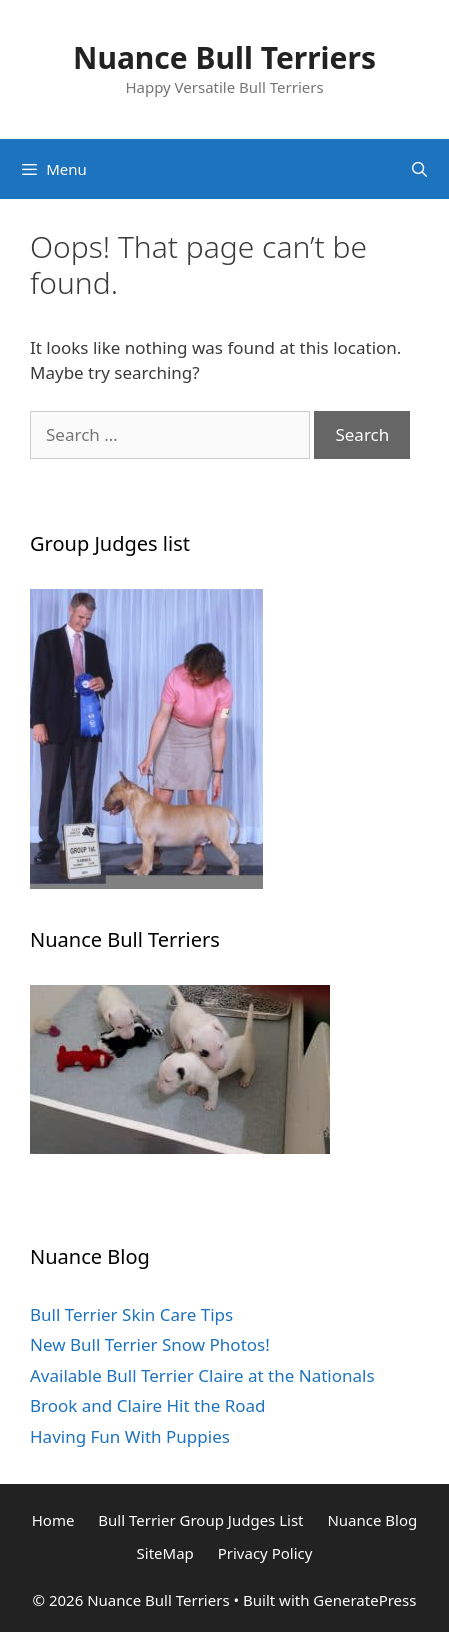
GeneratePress (364, 1600)
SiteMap (165, 1553)
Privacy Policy (265, 1553)
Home (53, 1520)
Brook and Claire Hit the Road (148, 1405)
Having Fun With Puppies (130, 1436)
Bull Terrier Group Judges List (200, 1520)
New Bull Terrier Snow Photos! (150, 1344)
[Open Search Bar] (419, 169)
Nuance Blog (372, 1520)
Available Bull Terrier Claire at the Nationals (202, 1375)
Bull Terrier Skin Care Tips (131, 1314)
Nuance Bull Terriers (224, 57)
